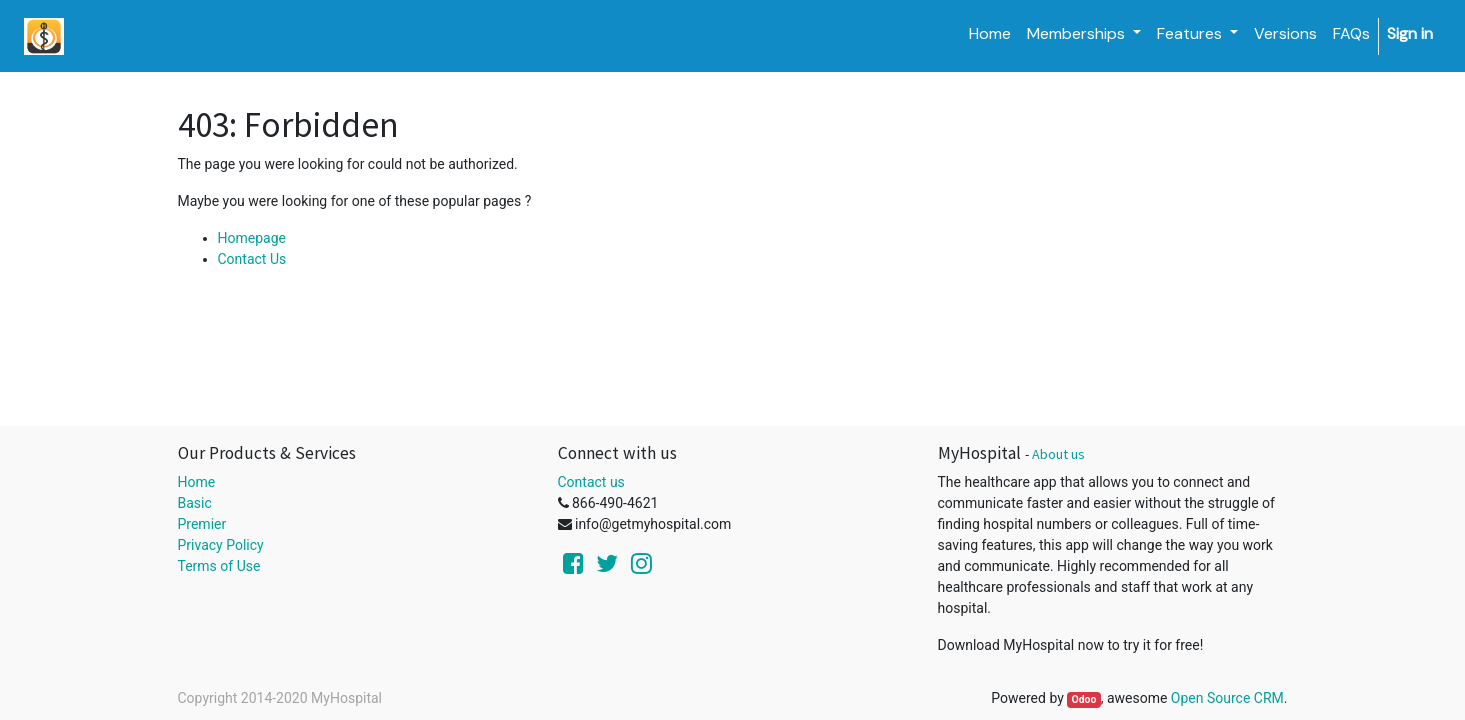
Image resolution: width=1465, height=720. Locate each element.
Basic (195, 503)
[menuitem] (990, 34)
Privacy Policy (221, 545)
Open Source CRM (1227, 698)
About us (1058, 454)
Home (197, 482)
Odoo (1083, 699)
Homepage (252, 238)
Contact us (591, 482)
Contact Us (252, 259)
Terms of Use (219, 566)
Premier (202, 524)
